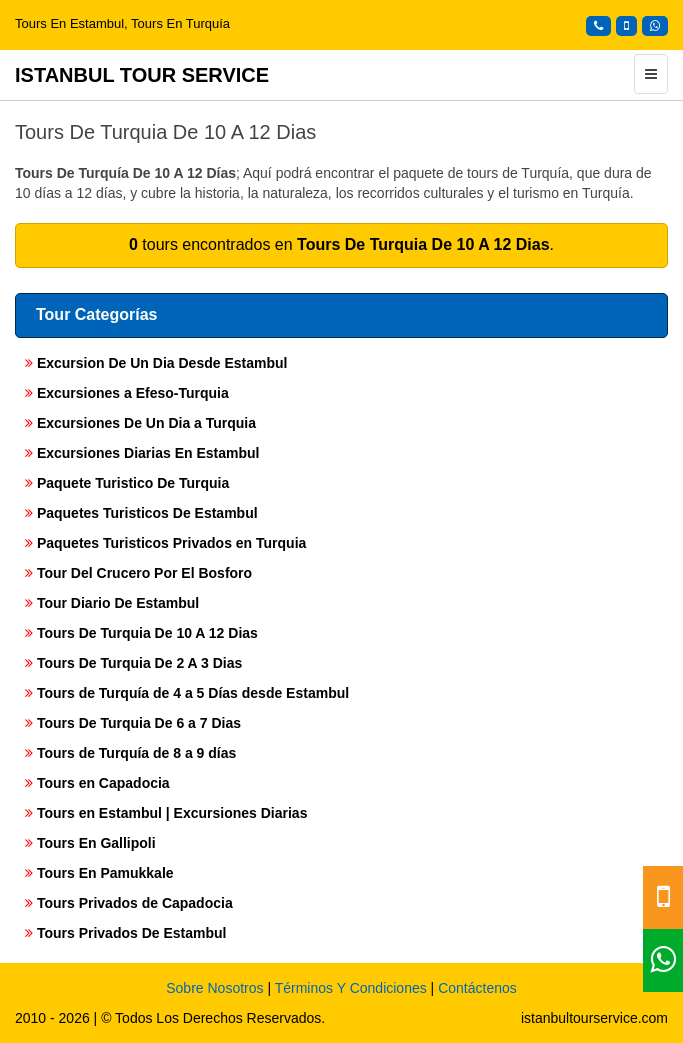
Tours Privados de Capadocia (129, 903)
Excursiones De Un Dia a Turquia (140, 423)
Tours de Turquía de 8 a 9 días (130, 753)
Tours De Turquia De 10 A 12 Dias (141, 633)
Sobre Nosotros (214, 988)
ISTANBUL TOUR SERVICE (142, 75)
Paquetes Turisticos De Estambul (141, 513)
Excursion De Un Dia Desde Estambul (156, 363)
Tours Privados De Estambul (125, 933)
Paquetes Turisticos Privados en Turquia (165, 543)
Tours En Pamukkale (99, 873)
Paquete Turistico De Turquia (127, 483)
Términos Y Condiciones (351, 988)
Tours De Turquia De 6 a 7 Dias (133, 723)
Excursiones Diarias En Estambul (142, 453)
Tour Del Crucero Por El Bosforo (138, 573)
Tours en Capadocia (97, 783)
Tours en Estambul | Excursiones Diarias (166, 813)
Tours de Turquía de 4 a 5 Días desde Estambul (187, 693)
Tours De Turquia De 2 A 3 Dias (133, 663)
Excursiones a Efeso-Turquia (127, 393)
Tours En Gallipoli (90, 843)
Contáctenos (477, 988)
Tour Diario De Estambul (112, 603)
